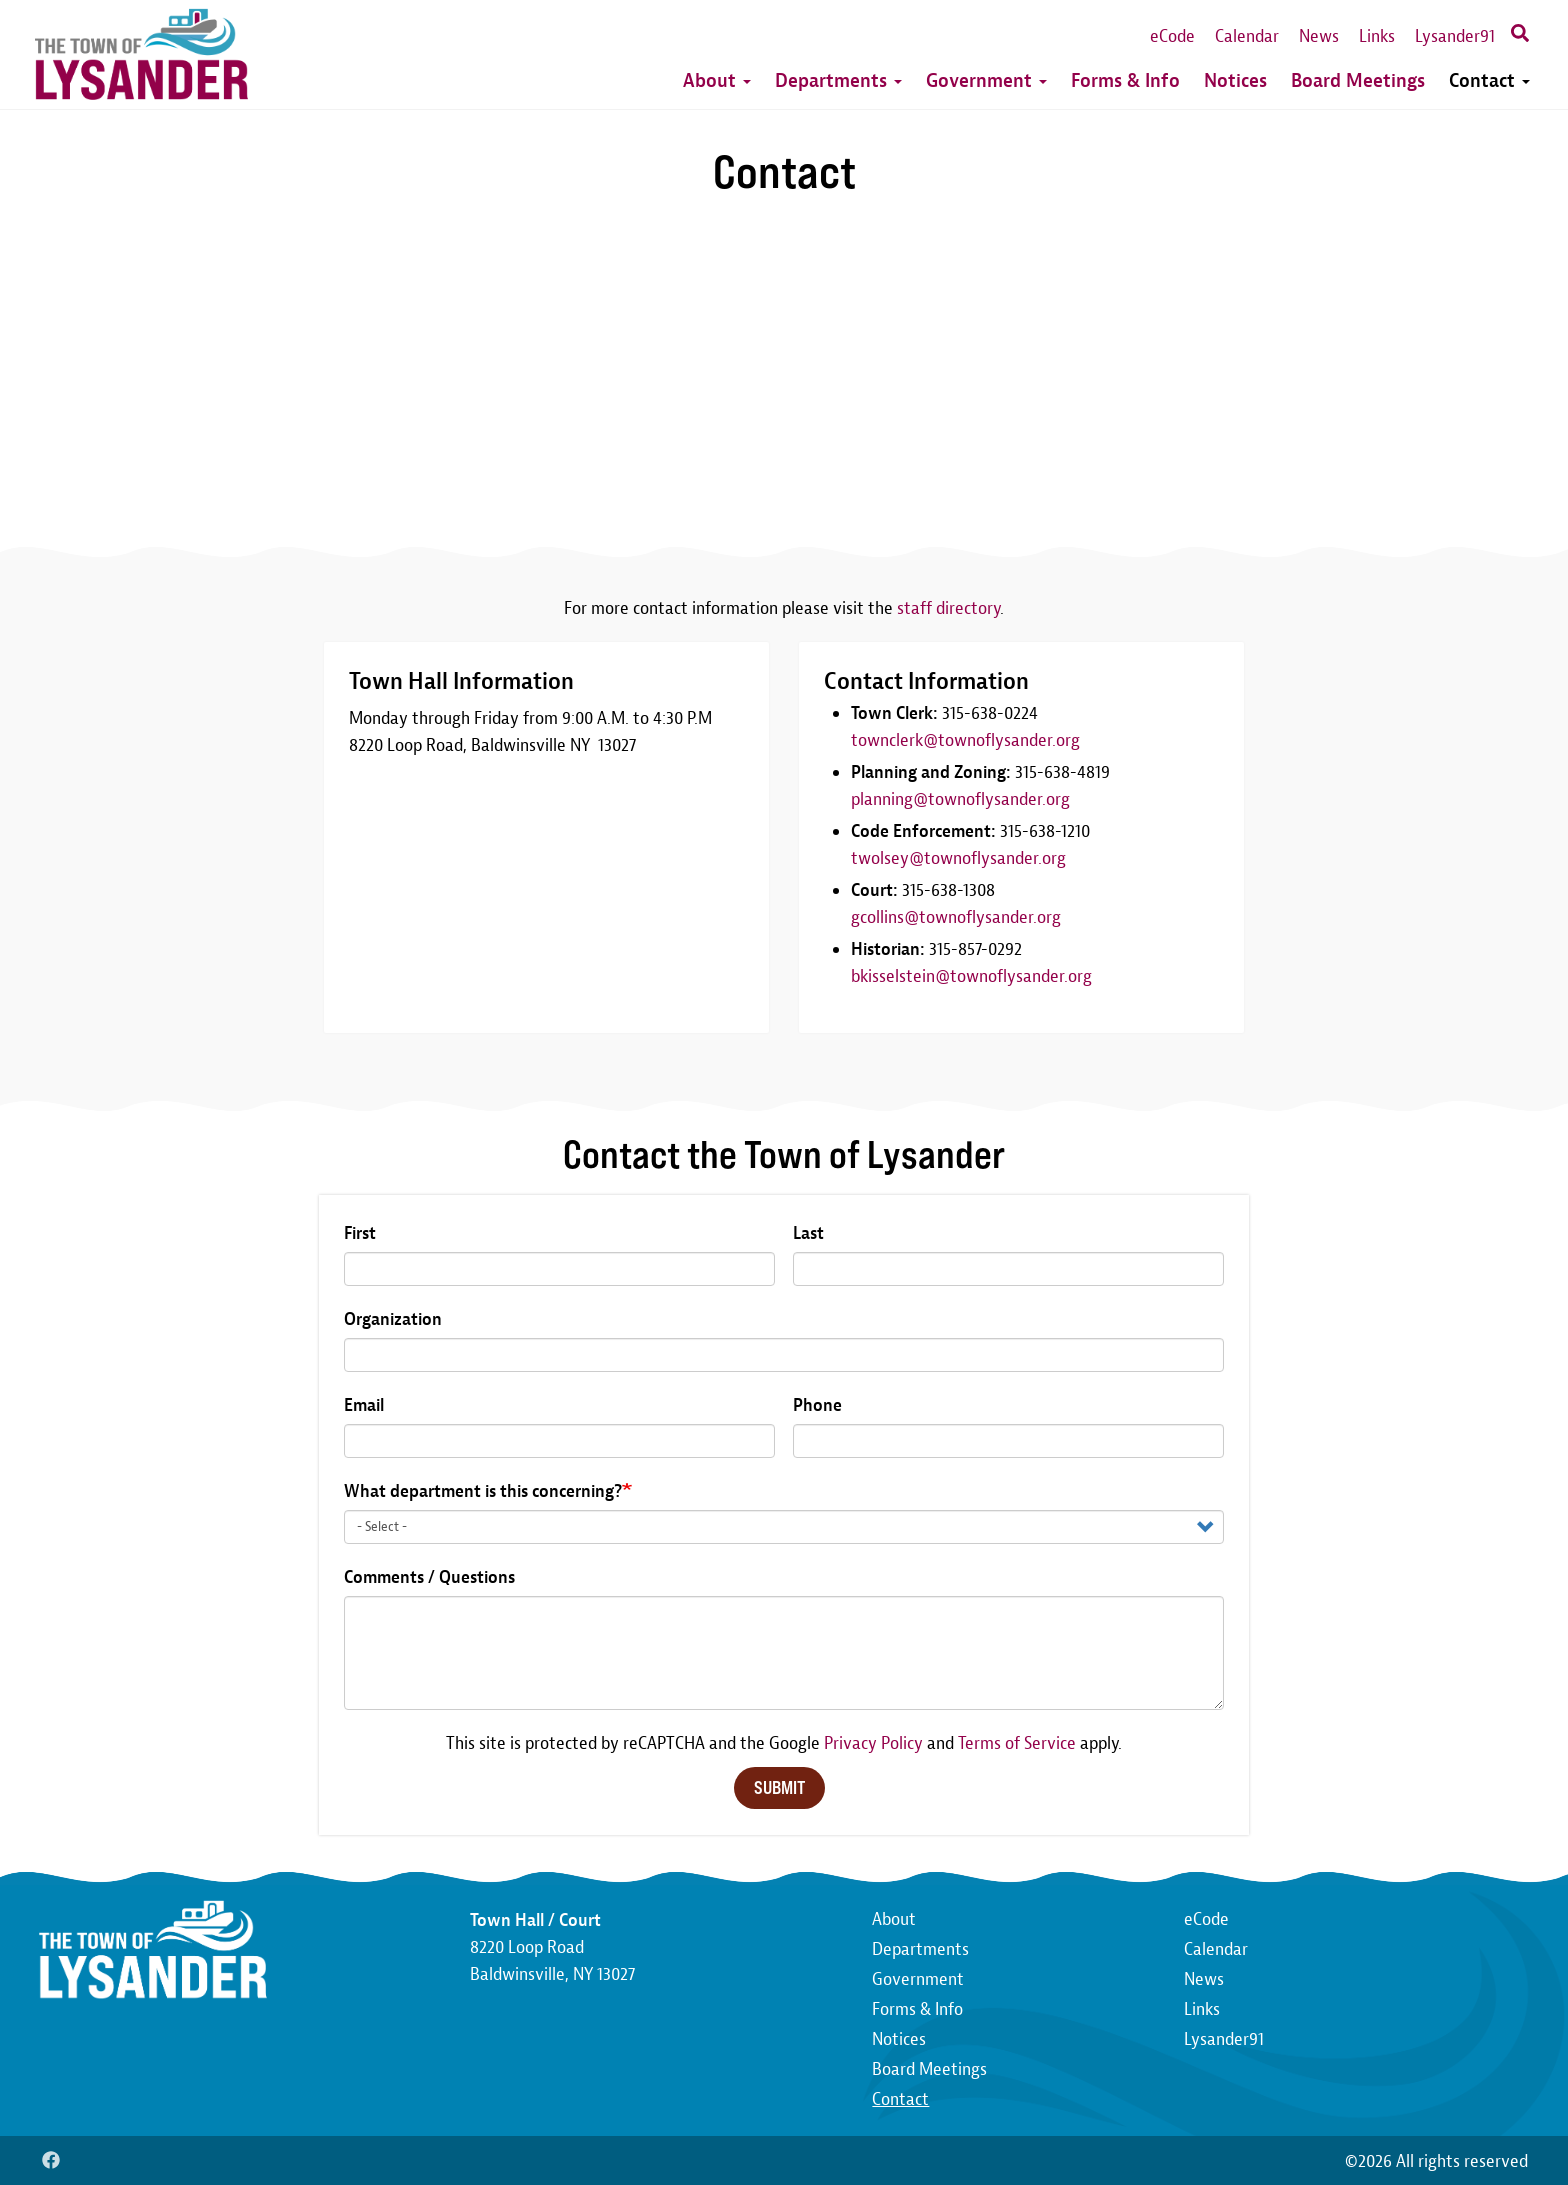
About (717, 80)
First (360, 1233)
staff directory (948, 608)
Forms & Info (1125, 80)
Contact (1489, 80)
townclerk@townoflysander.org (965, 740)
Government (986, 80)
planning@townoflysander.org (960, 799)
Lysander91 (1455, 36)
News (1319, 36)
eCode (1172, 36)
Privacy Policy (873, 1743)
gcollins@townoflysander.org (956, 917)
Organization (393, 1319)
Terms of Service (1017, 1743)
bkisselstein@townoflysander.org (971, 976)
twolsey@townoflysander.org (958, 858)
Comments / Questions (429, 1577)
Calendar (1247, 36)
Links (1377, 36)
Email (364, 1405)
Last (808, 1233)
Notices (1235, 80)
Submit (779, 1787)
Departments (838, 80)
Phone (817, 1405)
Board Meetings (1358, 80)
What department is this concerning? (483, 1491)
